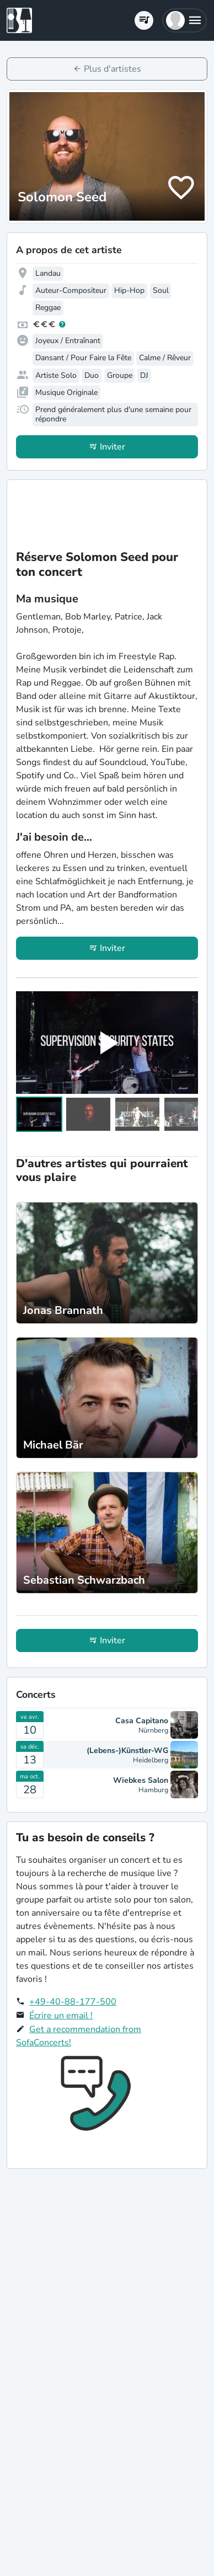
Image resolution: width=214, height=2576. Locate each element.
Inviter (112, 447)
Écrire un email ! (61, 2016)
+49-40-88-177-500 (72, 2002)
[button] (184, 20)
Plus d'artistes (112, 69)
